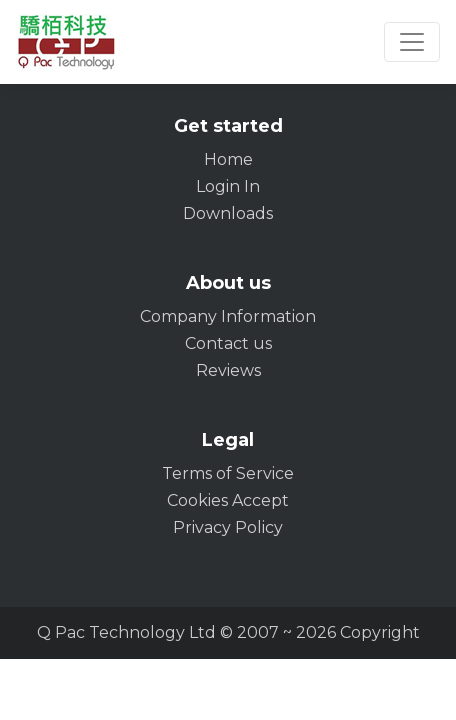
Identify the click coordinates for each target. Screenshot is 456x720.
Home (228, 159)
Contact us (228, 343)
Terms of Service (228, 473)
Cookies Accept (228, 500)
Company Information (228, 316)
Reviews (228, 370)
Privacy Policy (228, 527)
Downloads (228, 213)
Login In (228, 186)
